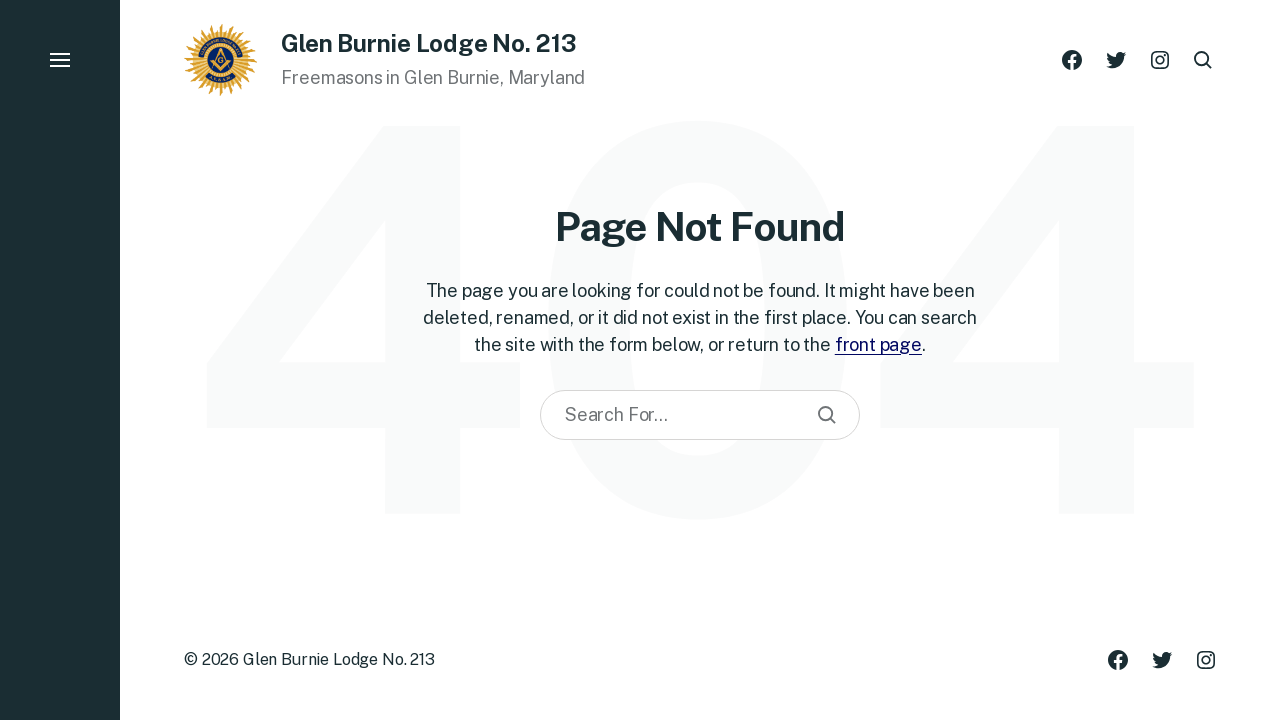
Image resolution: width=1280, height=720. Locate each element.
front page (878, 344)
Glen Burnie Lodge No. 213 (339, 659)
